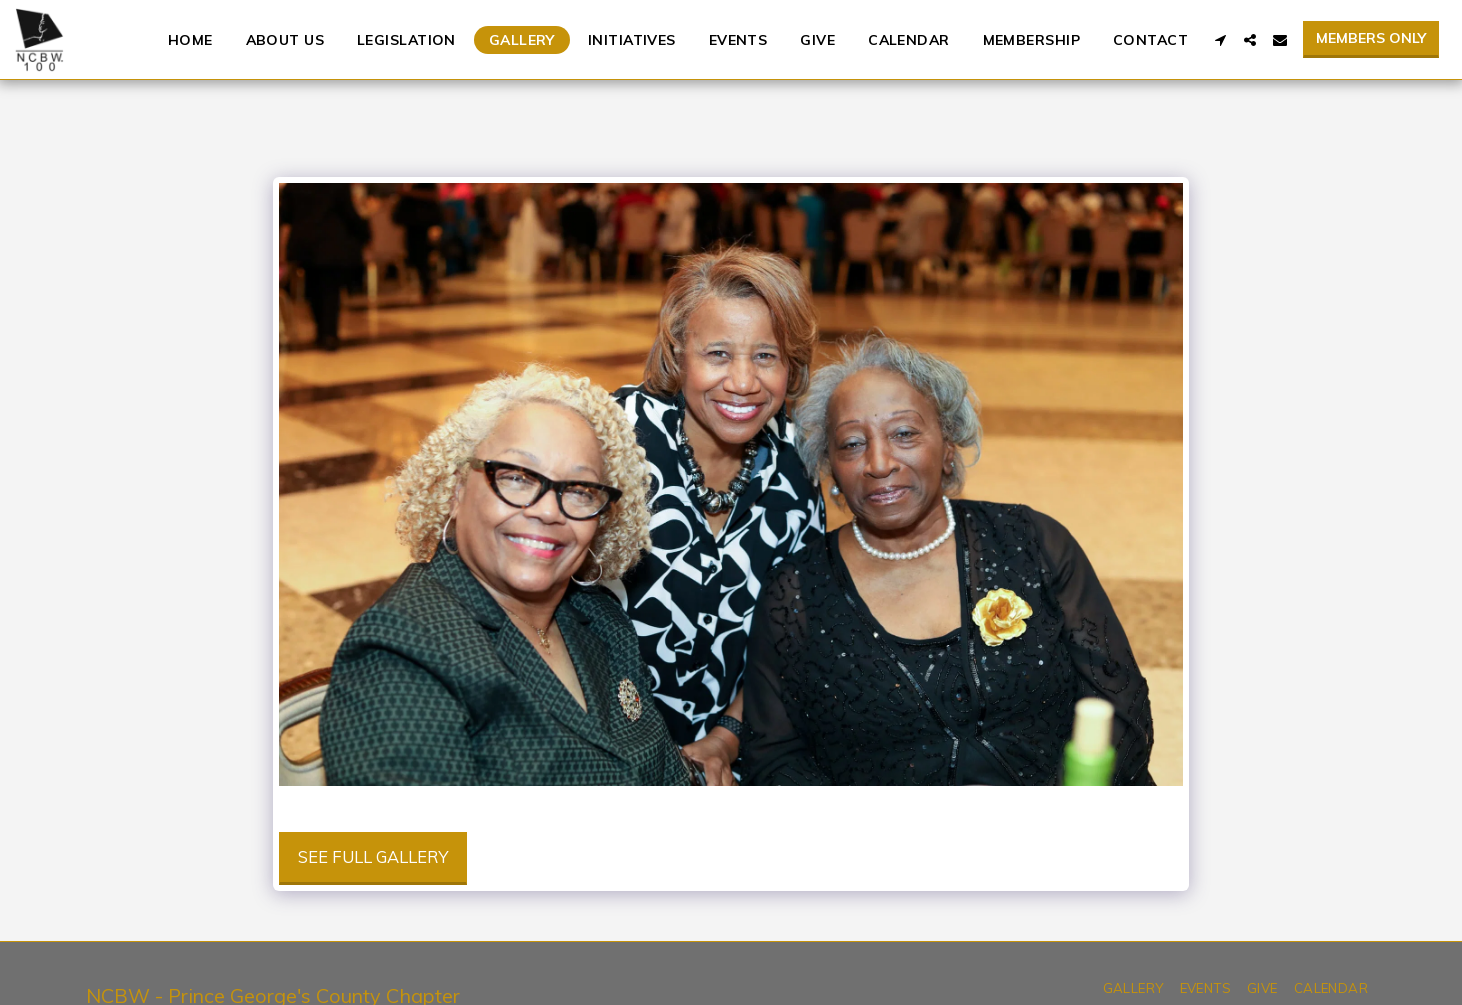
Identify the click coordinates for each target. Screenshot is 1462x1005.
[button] (1220, 40)
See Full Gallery (373, 856)
